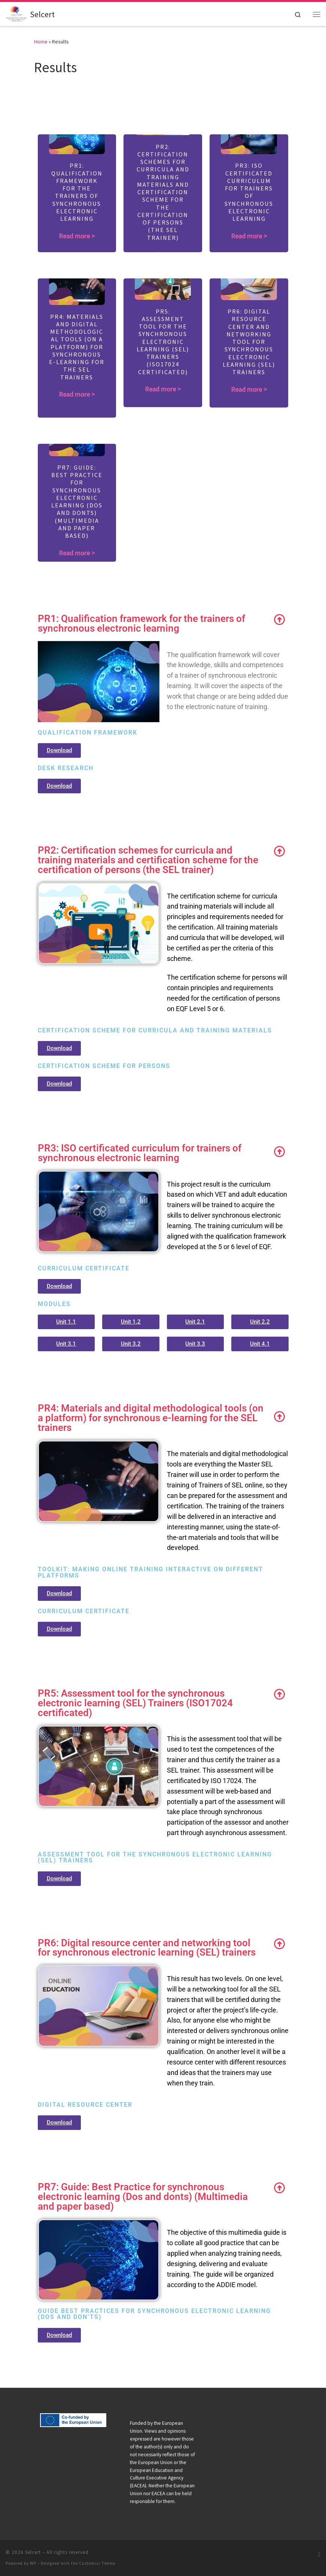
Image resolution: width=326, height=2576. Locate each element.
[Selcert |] (16, 13)
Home (41, 41)
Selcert (33, 2552)
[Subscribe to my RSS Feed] (319, 2554)
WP (33, 2563)
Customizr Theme (97, 2563)
